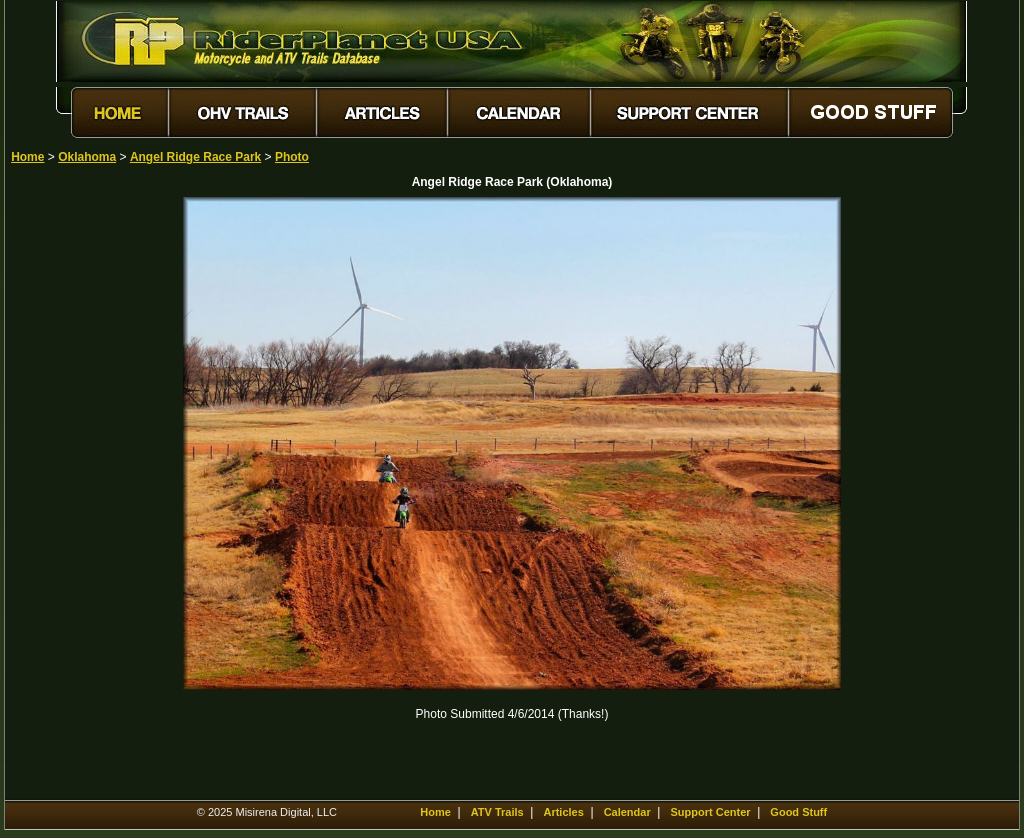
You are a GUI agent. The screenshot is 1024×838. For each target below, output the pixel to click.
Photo (292, 157)
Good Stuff (798, 812)
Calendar (627, 812)
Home (27, 157)
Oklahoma (87, 157)
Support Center (711, 812)
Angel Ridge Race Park (195, 157)
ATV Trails (497, 812)
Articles (563, 812)
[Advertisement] (81, 497)
